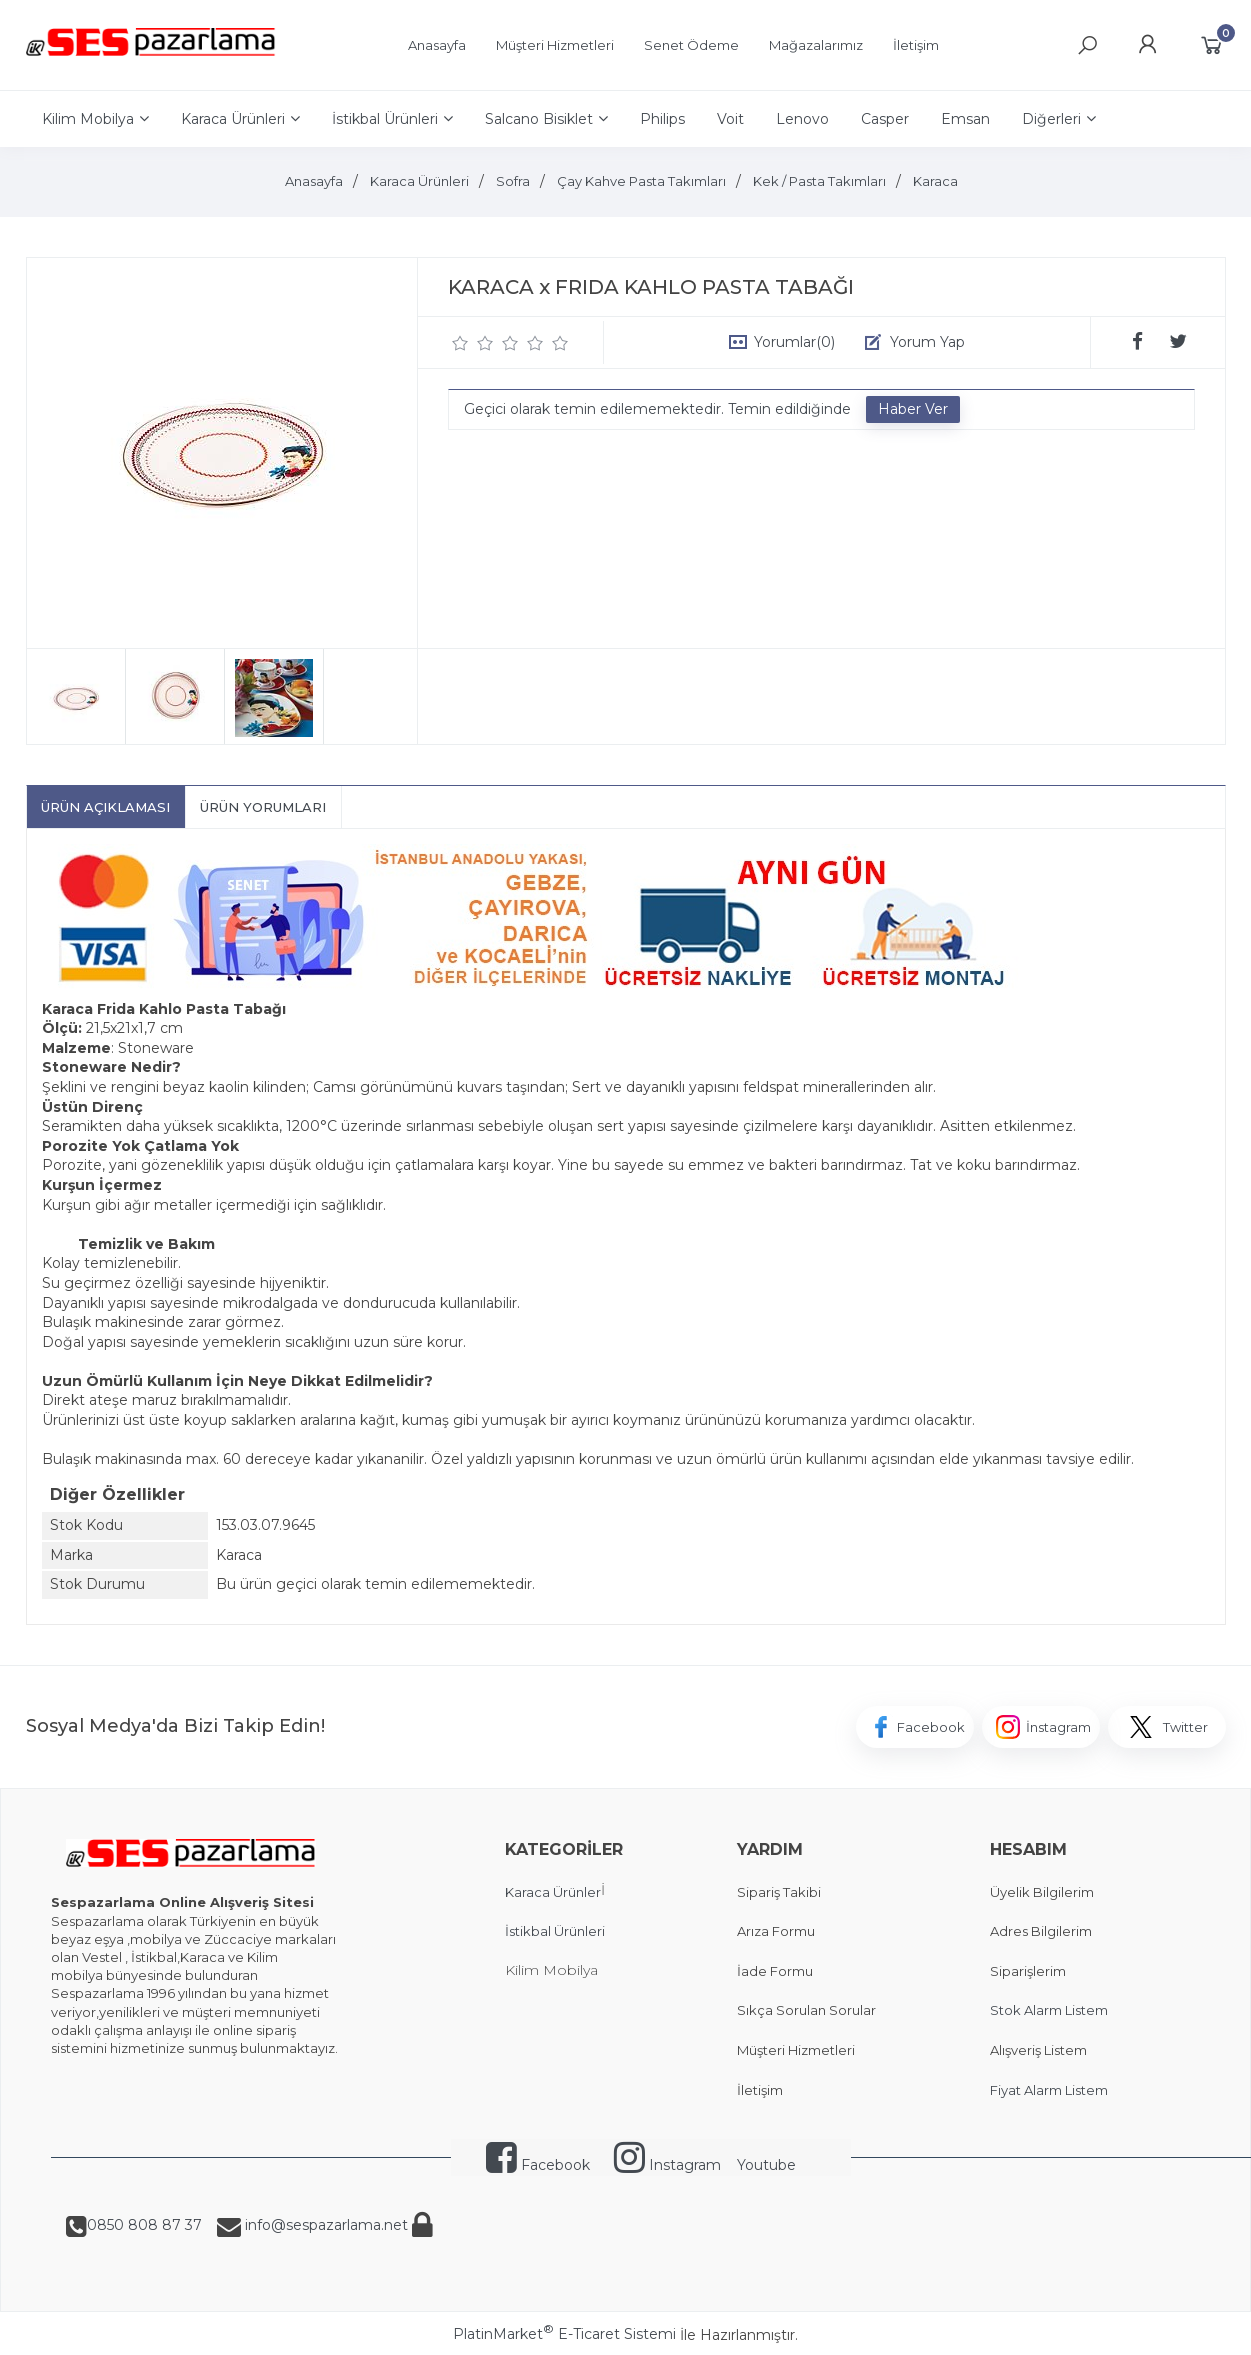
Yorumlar (794, 342)
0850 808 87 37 (144, 2225)
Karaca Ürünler (553, 1892)
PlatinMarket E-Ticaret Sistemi (564, 2334)
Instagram (667, 2165)
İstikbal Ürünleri (555, 1931)
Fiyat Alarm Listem (1049, 2090)
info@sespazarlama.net (324, 2225)
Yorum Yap (927, 342)
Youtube (766, 2165)
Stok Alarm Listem (1049, 2010)
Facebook (538, 2165)
